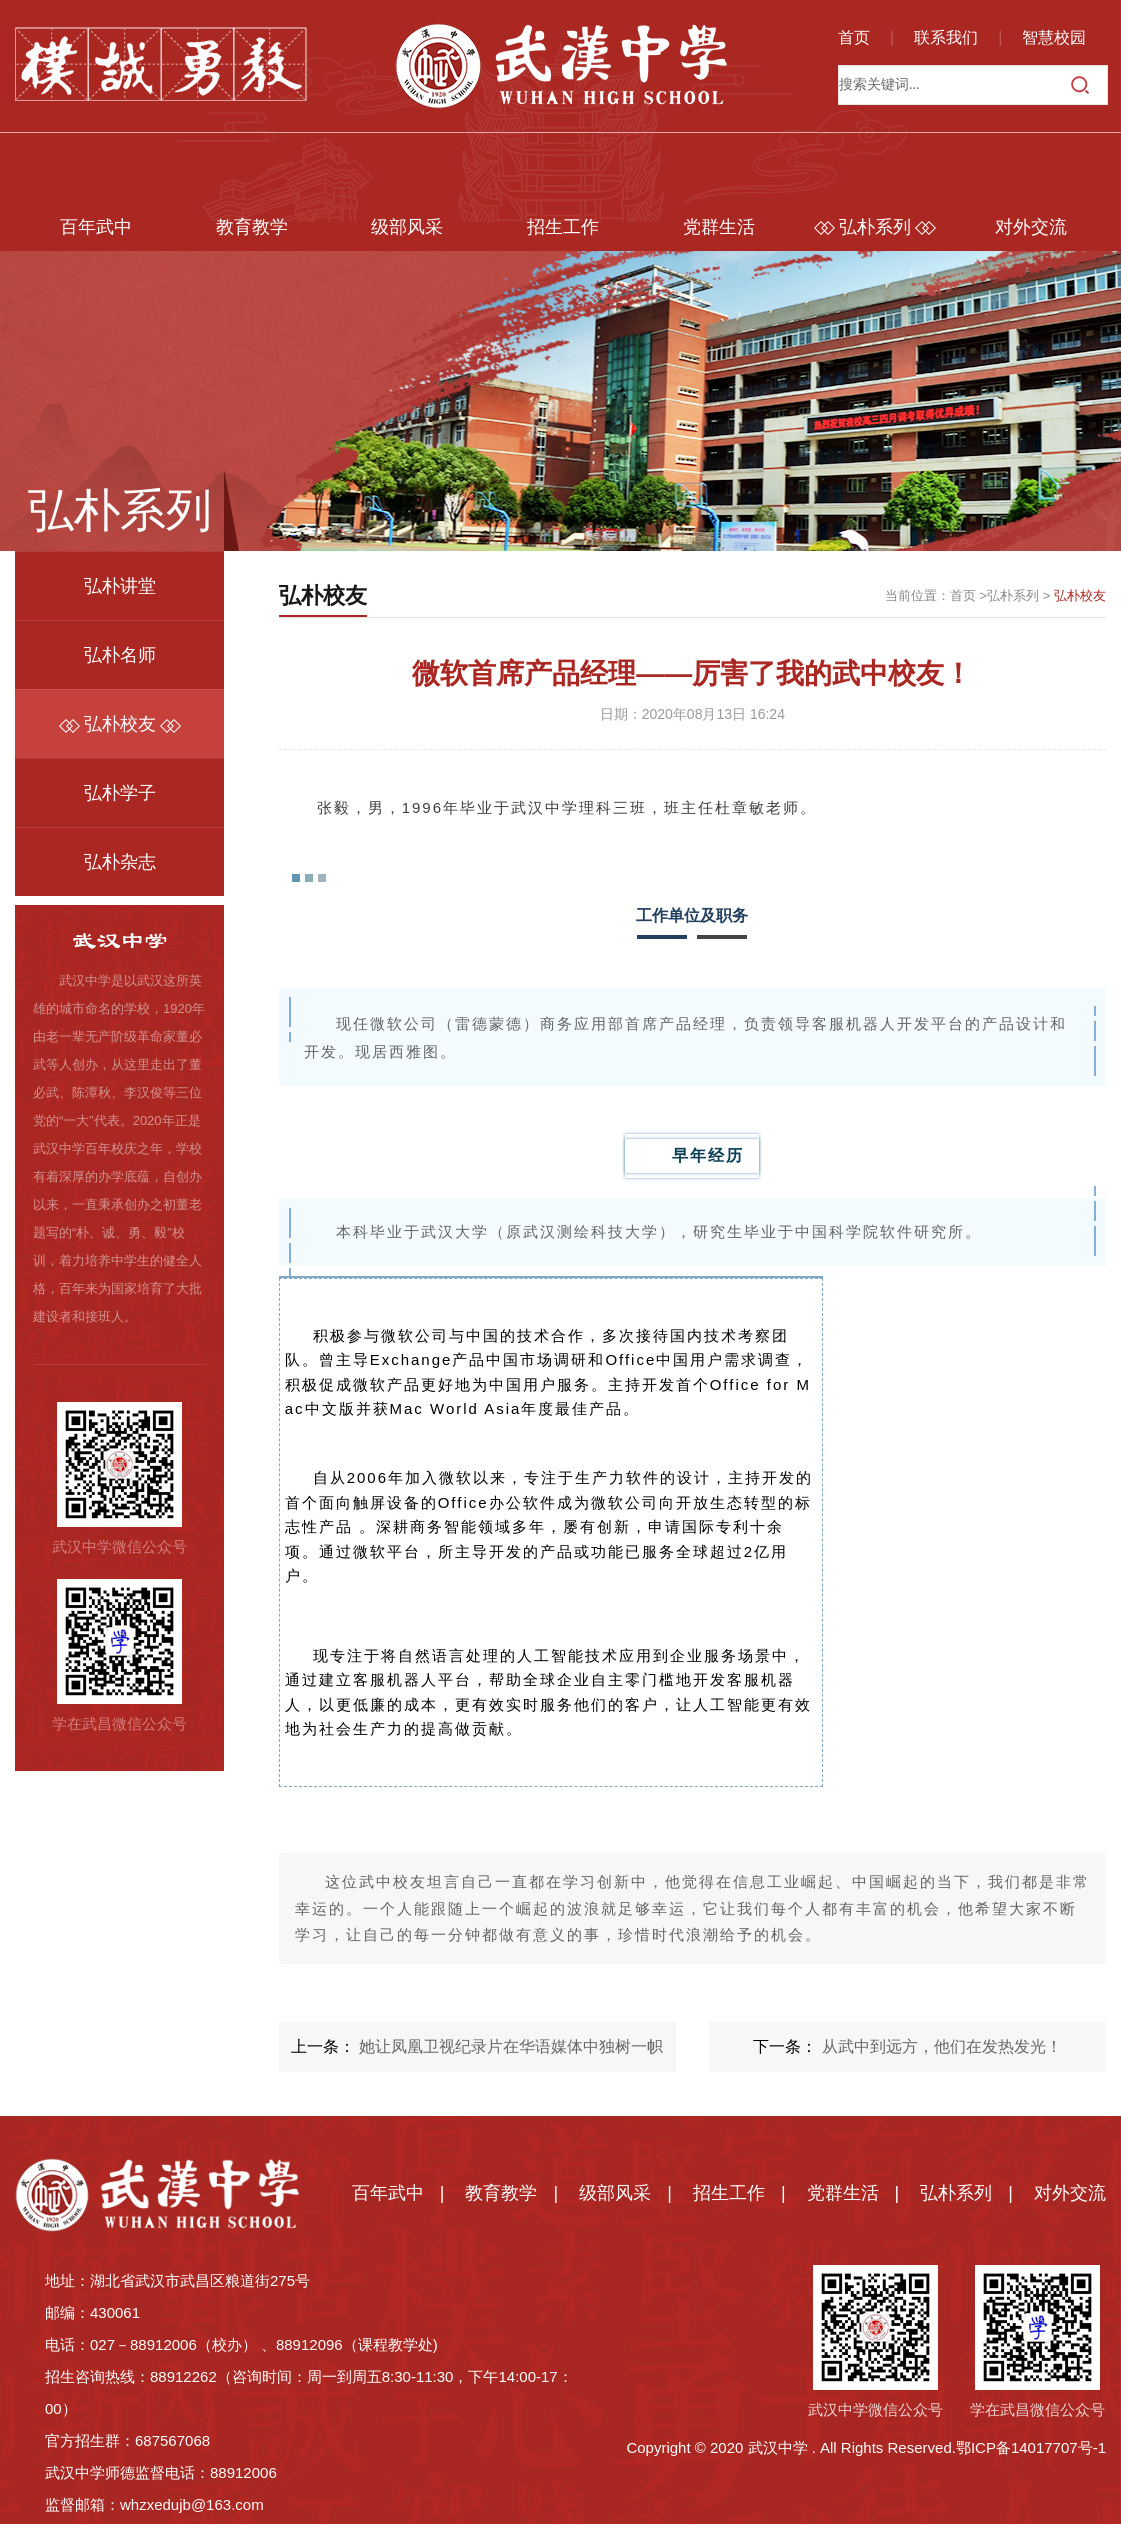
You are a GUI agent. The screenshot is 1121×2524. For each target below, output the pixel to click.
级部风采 (405, 157)
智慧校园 (1054, 37)
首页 (854, 37)
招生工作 (560, 157)
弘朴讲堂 (120, 516)
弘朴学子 (120, 723)
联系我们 (946, 37)
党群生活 (716, 157)
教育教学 (249, 157)
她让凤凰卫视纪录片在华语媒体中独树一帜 (511, 1975)
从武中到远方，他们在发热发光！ (942, 1975)
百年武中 (93, 157)
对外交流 (1028, 157)
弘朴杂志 (120, 792)
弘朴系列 (872, 157)
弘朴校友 (120, 654)
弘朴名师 (120, 585)
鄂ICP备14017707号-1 (1031, 2376)
